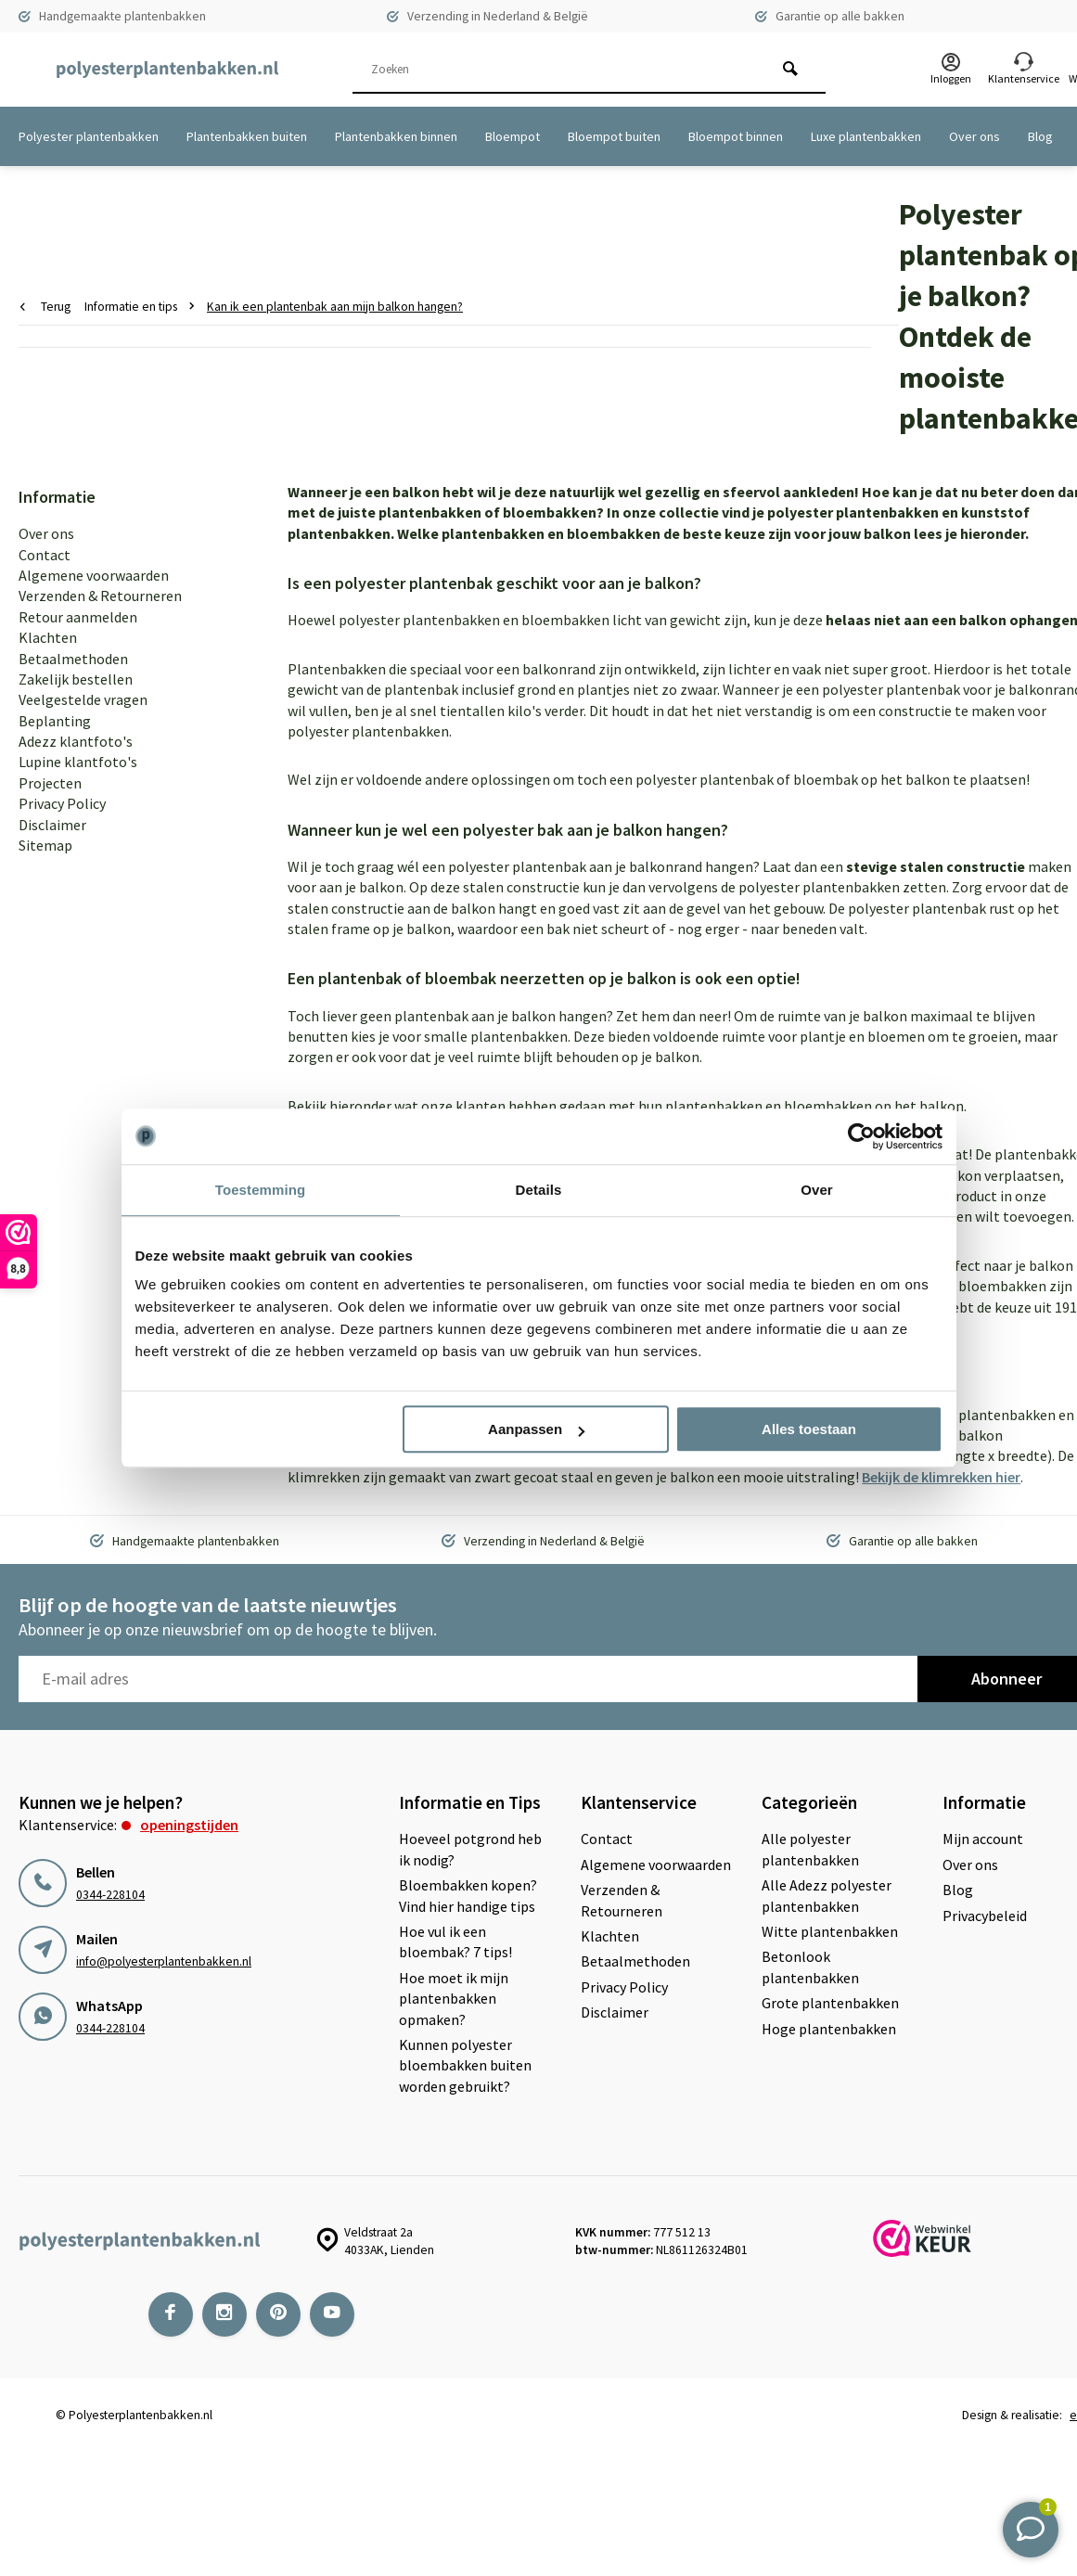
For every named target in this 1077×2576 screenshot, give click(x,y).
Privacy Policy (62, 803)
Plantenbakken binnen (396, 136)
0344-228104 (110, 1895)
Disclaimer (52, 824)
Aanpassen (536, 1429)
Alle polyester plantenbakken (810, 1848)
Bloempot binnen (735, 136)
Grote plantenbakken (830, 2002)
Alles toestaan (809, 1429)
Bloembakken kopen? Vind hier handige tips (468, 1895)
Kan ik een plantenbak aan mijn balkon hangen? (335, 306)
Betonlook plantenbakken (810, 1966)
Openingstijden (189, 1824)
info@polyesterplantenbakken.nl (163, 1961)
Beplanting (55, 720)
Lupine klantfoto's (78, 761)
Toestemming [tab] (260, 1190)
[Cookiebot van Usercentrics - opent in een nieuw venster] (861, 1136)
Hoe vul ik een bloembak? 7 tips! (455, 1941)
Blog (1040, 136)
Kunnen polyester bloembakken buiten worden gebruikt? (465, 2065)
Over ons (974, 136)
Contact (45, 554)
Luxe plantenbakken (866, 136)
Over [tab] (817, 1190)
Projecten (50, 783)
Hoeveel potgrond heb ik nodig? (470, 1848)
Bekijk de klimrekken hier (941, 1476)
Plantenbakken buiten (246, 136)
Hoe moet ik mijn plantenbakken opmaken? (453, 1998)
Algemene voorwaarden (94, 575)
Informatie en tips (143, 306)
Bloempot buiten (614, 136)
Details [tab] (539, 1190)
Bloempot (512, 136)
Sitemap (45, 845)
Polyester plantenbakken (89, 136)
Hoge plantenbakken (829, 2028)
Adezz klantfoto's (76, 741)
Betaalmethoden (73, 658)
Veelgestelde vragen (83, 699)
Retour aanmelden (78, 617)
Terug (45, 306)
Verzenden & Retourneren (100, 595)
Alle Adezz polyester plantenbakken (826, 1895)
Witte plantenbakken (830, 1931)
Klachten (48, 637)
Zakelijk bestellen (76, 679)
